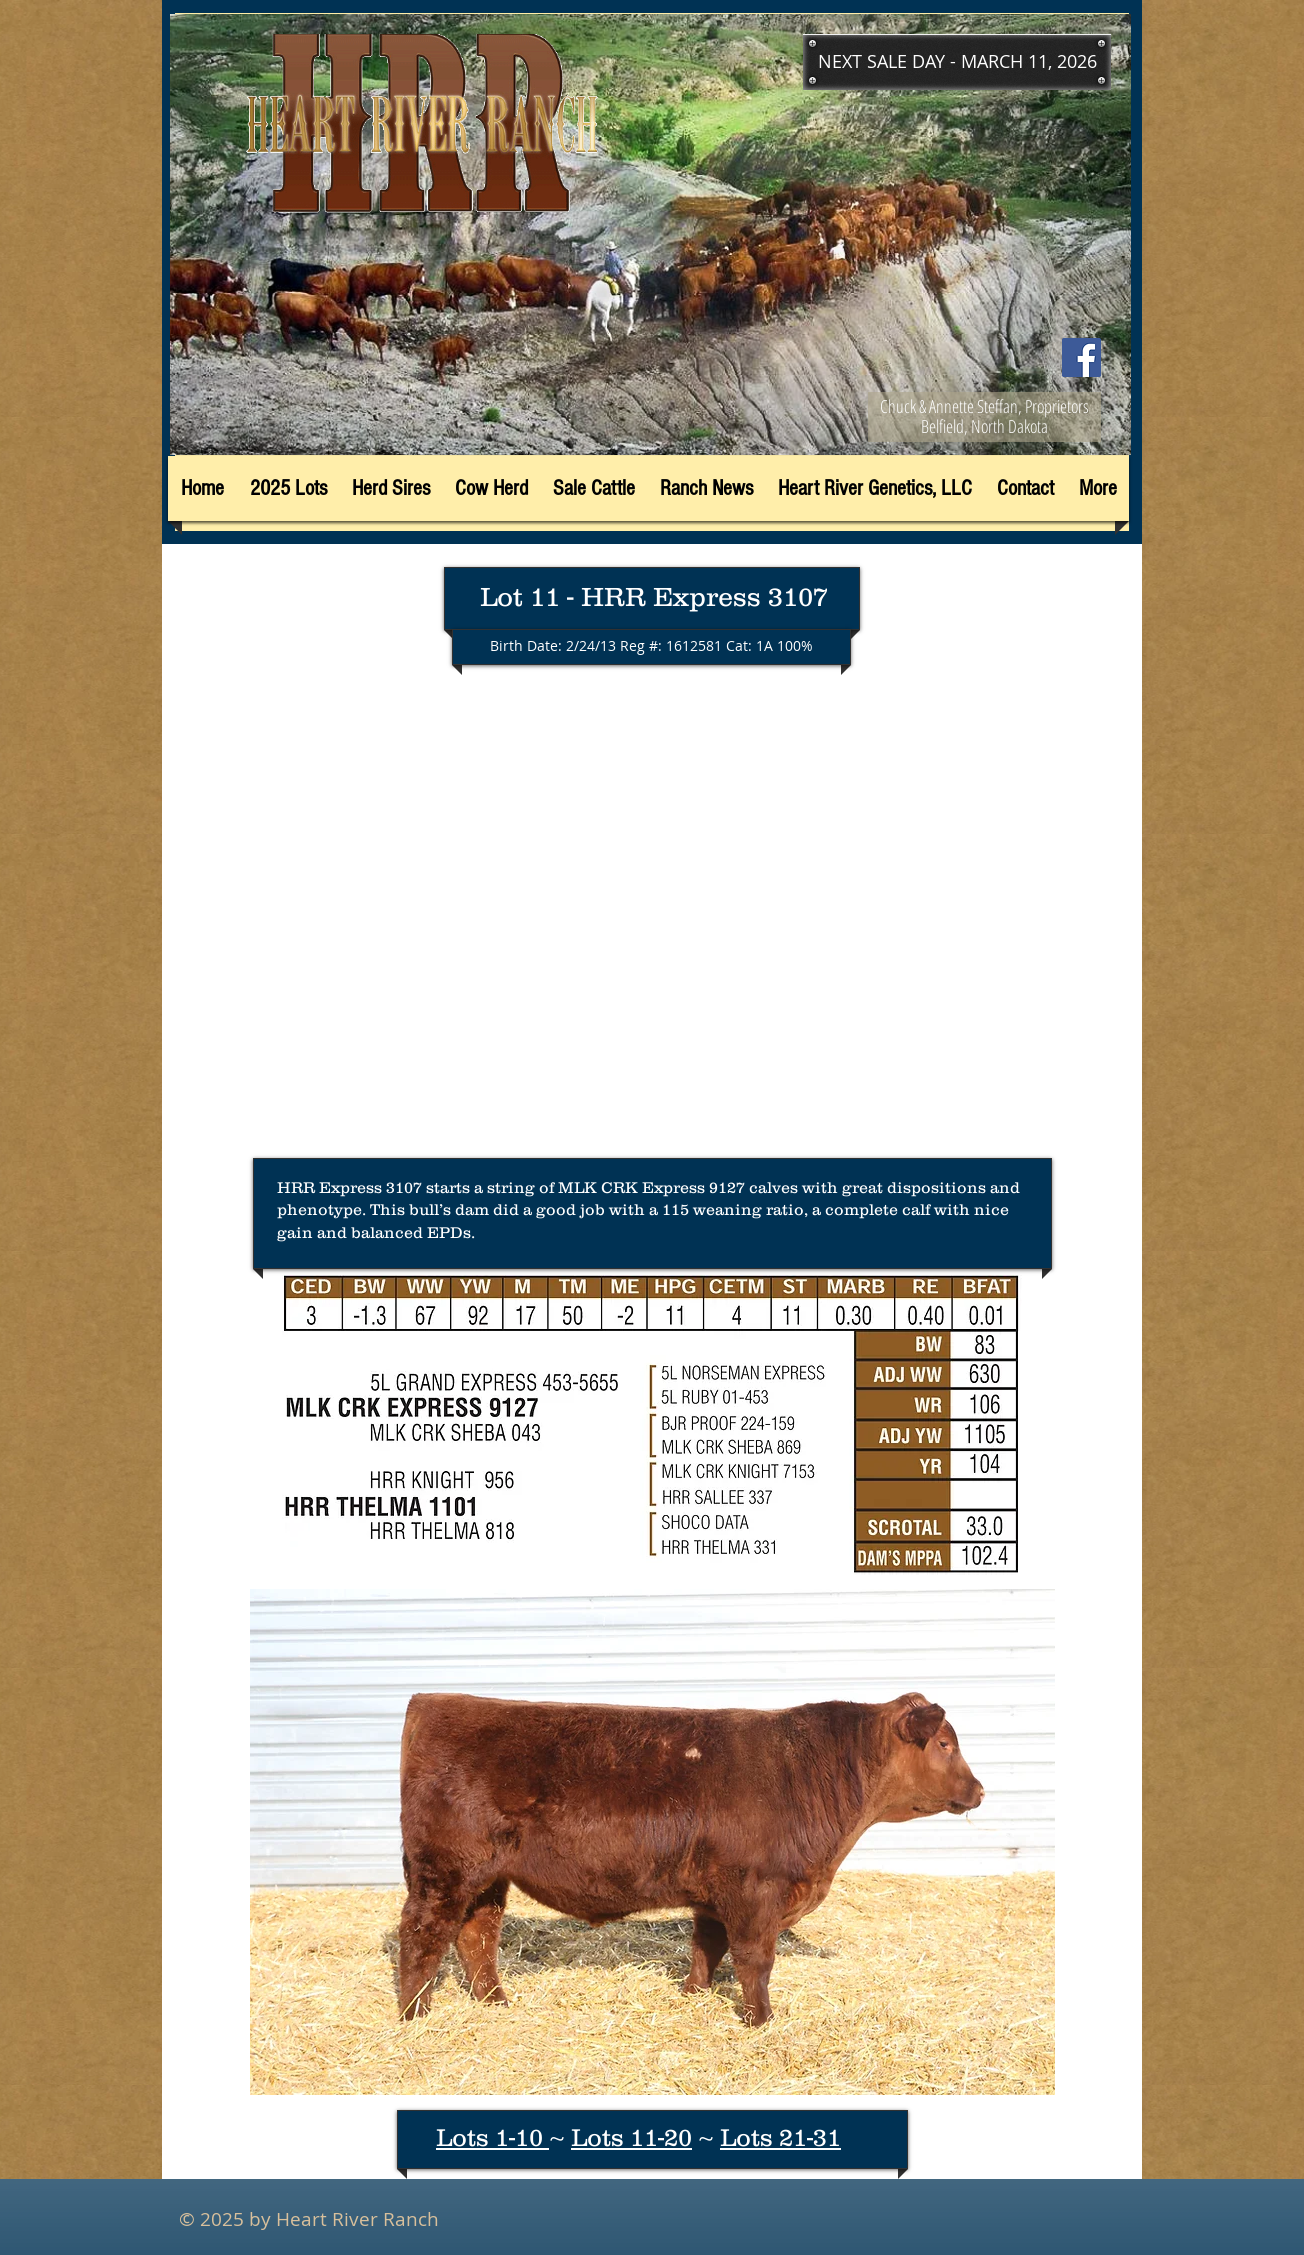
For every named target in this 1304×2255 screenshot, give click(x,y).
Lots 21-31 (780, 2137)
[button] (957, 62)
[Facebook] (1081, 357)
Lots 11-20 (631, 2137)
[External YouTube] (652, 922)
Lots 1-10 (492, 2137)
